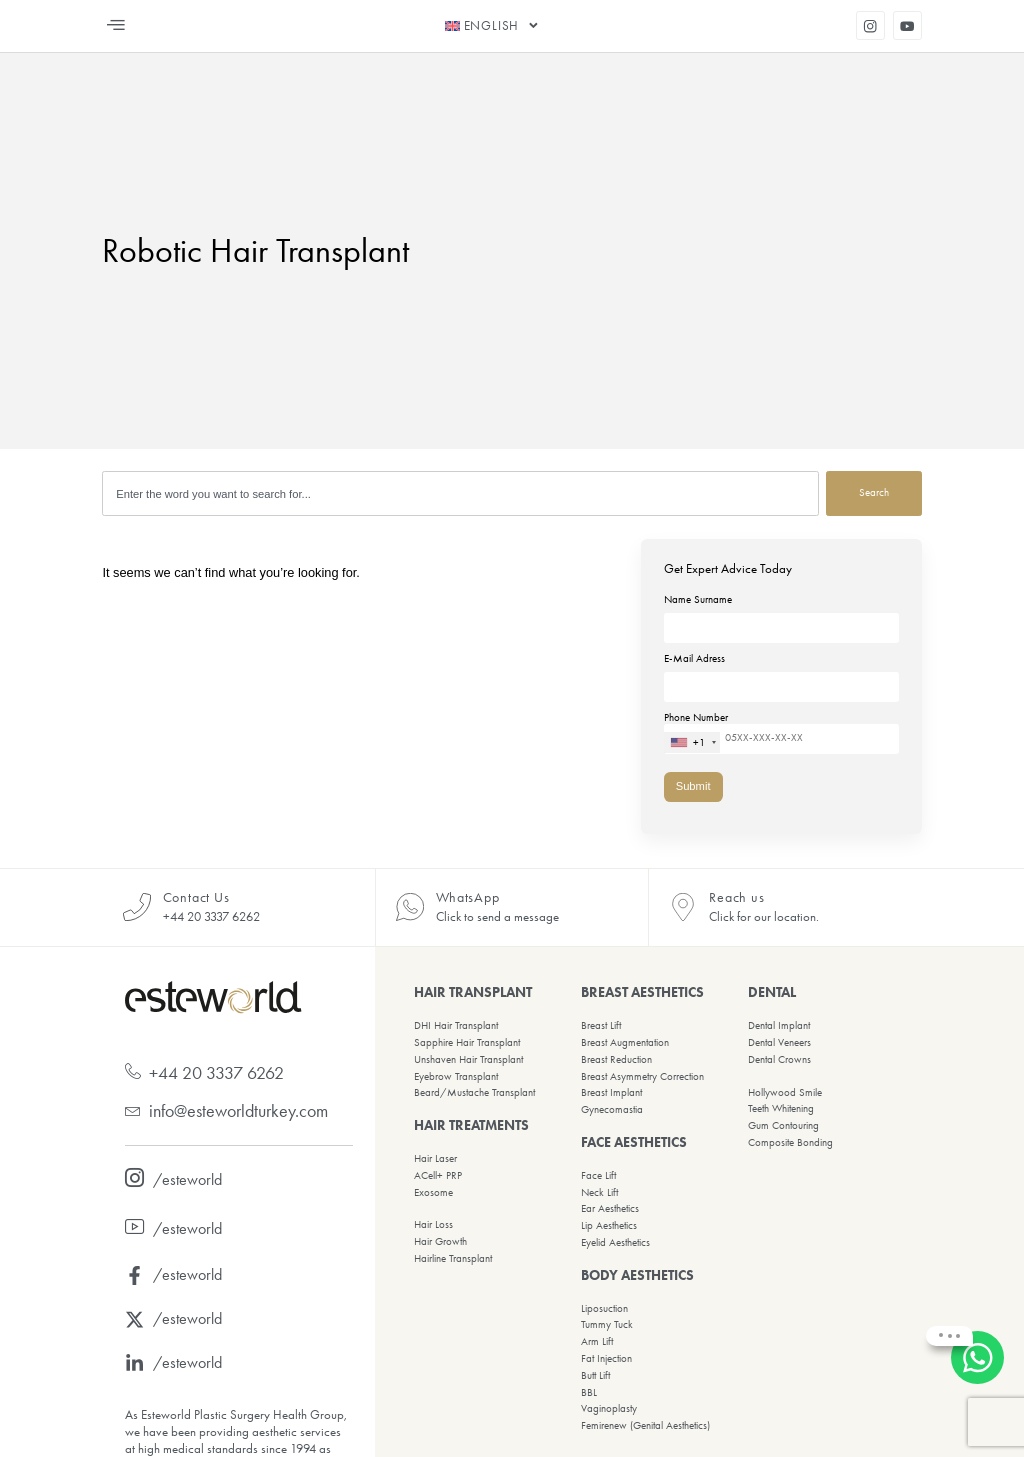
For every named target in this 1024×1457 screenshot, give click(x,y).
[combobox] (460, 493)
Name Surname (782, 614)
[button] (115, 25)
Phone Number (782, 732)
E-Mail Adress (782, 673)
